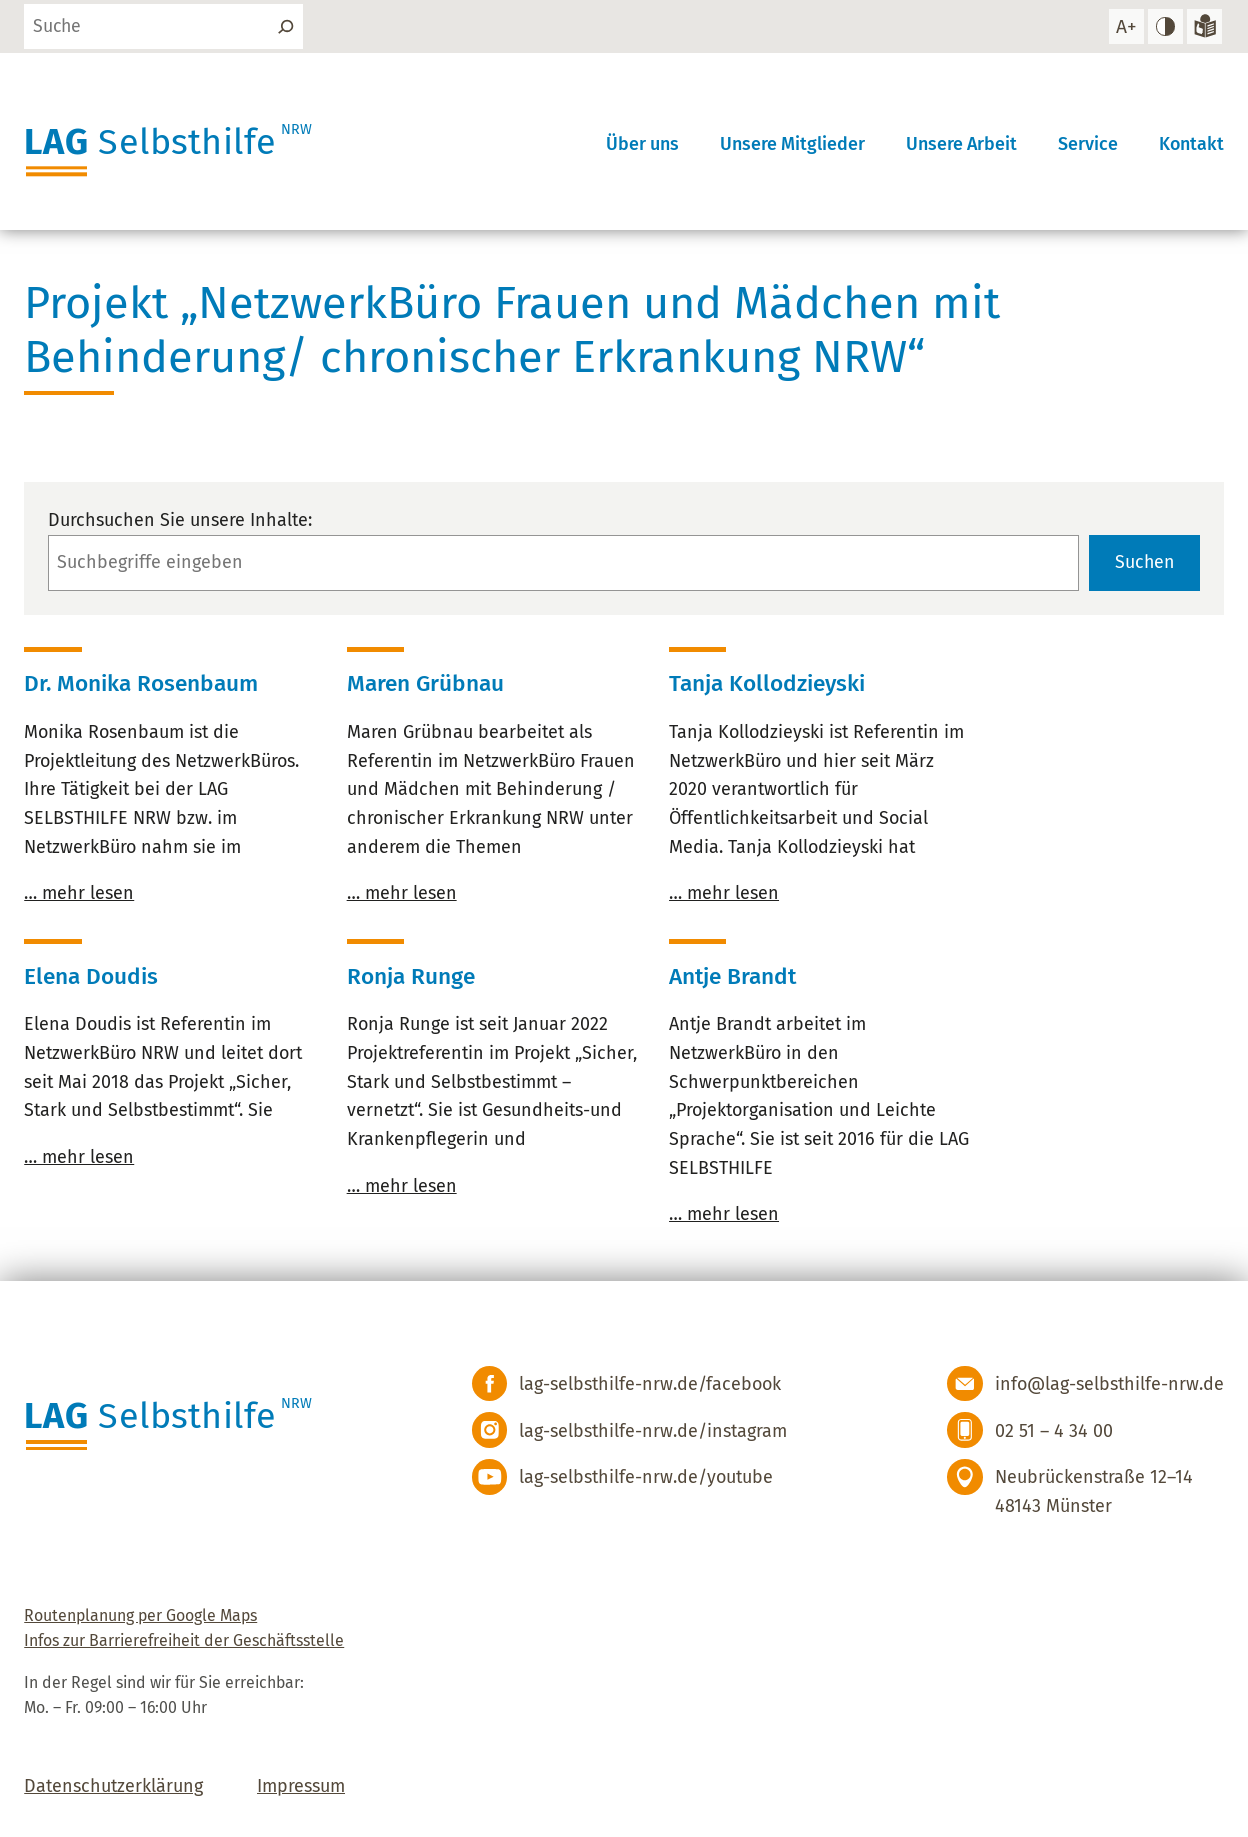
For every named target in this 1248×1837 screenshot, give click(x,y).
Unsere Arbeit (961, 143)
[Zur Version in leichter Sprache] (1204, 27)
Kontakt (1191, 143)
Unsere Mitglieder (792, 143)
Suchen (1143, 563)
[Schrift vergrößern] (1125, 27)
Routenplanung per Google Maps (140, 1615)
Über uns (642, 143)
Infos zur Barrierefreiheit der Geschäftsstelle (184, 1641)
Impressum (301, 1787)
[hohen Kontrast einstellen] (1165, 27)
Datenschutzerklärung (113, 1787)
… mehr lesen (79, 894)
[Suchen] (288, 27)
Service (1088, 143)
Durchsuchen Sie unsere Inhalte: (180, 520)
